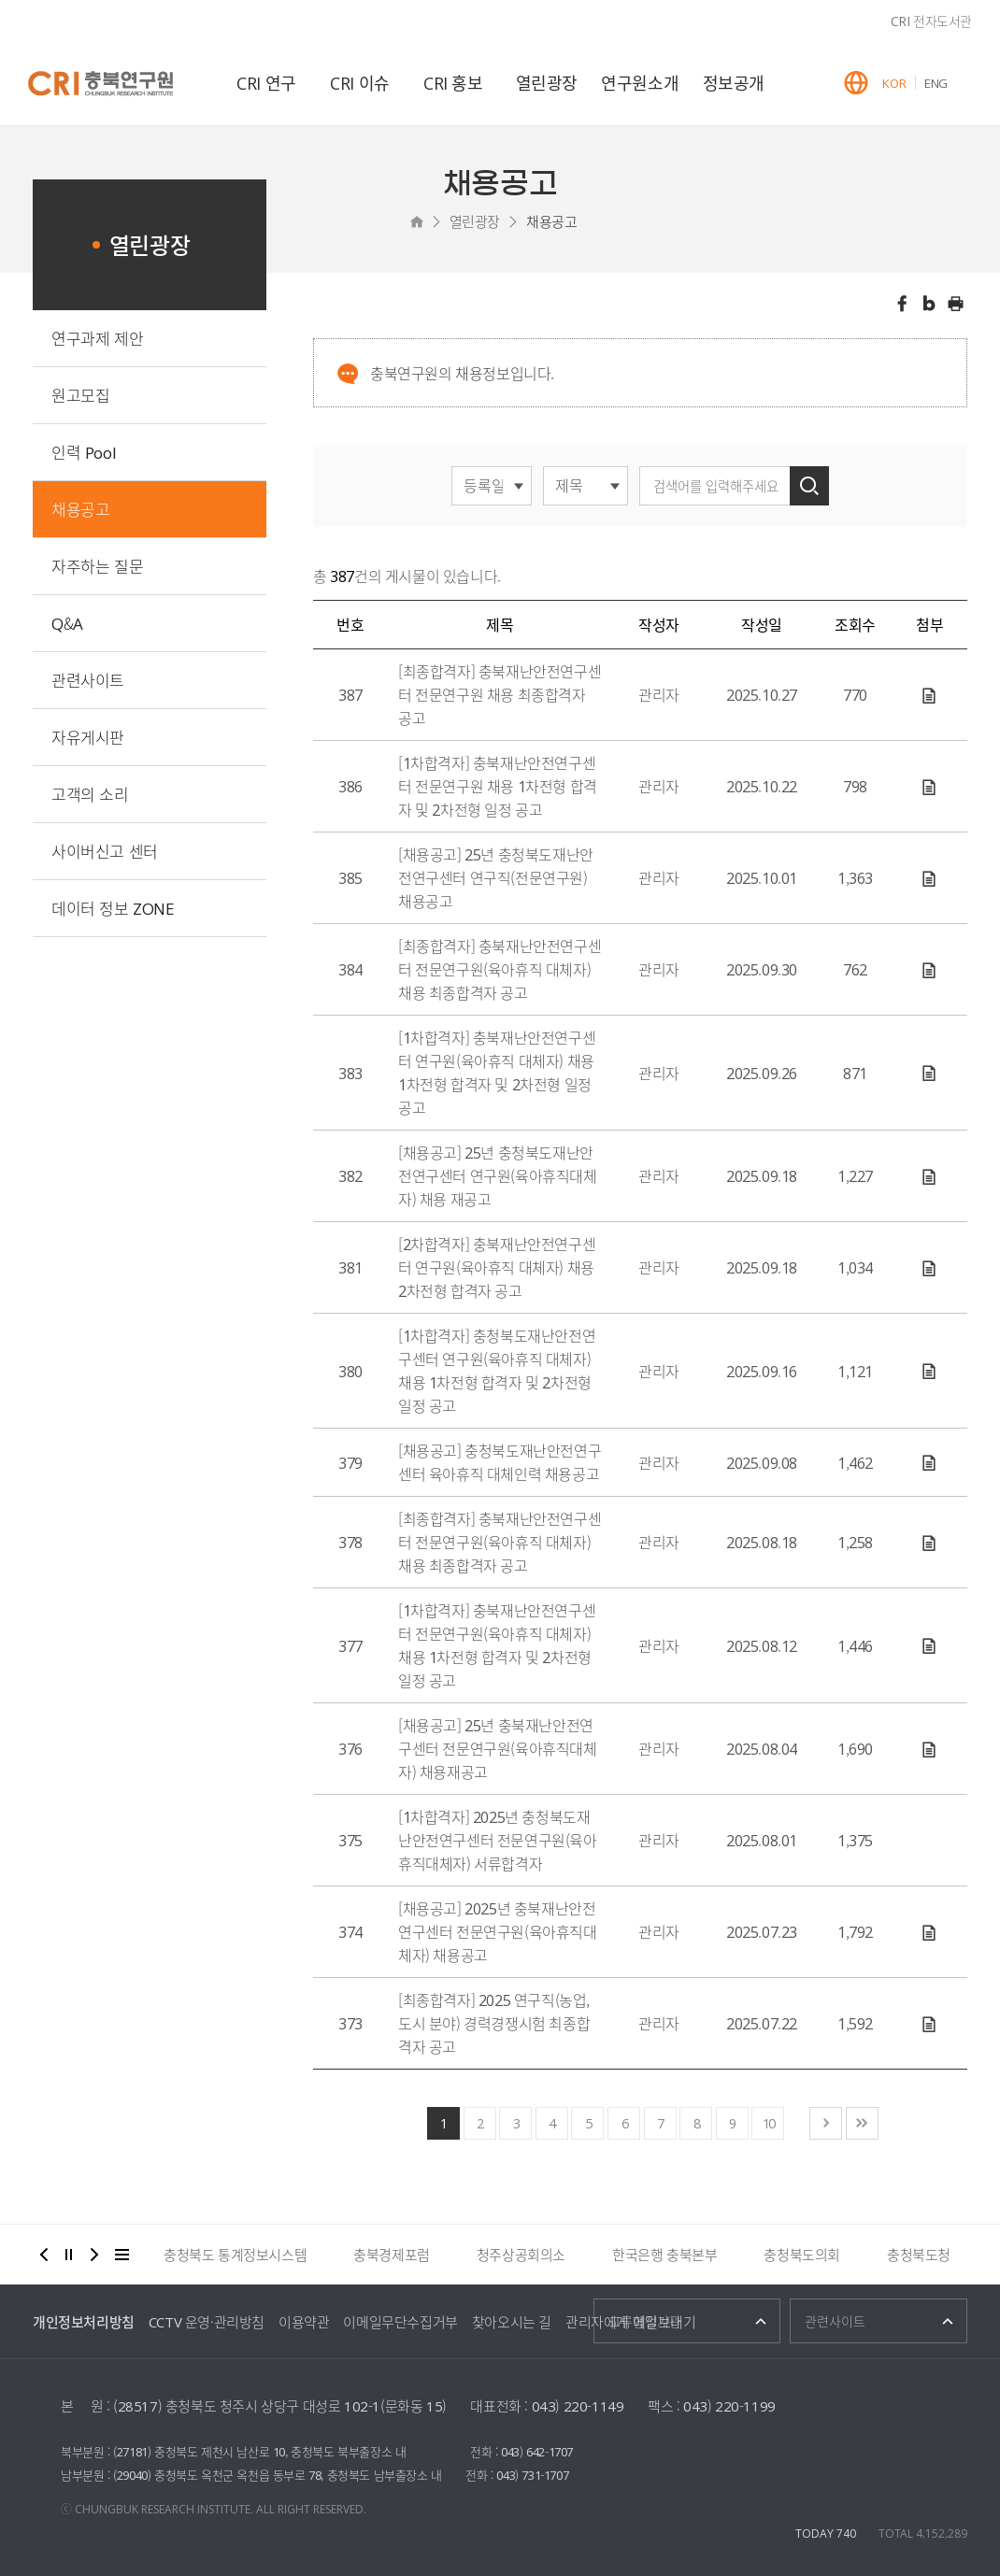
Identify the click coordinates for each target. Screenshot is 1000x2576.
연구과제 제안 (97, 337)
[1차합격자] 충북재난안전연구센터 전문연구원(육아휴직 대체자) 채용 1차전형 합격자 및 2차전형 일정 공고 (496, 1645)
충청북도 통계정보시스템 (235, 2254)
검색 (809, 485)
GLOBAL (856, 82)
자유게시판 (87, 736)
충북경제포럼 (391, 2254)
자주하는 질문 (97, 565)
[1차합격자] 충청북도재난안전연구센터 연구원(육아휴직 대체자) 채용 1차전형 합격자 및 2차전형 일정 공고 (496, 1370)
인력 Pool (83, 451)
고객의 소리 (90, 793)
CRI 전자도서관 (931, 20)
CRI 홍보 (453, 82)
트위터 (929, 303)
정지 (69, 2254)
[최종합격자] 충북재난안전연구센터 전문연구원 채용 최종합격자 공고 (499, 694)
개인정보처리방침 (84, 2322)
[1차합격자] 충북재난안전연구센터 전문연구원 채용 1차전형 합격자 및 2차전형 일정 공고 (497, 785)
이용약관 (304, 2322)
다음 (94, 2254)
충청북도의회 (802, 2254)
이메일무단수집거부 (400, 2322)
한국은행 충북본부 (664, 2254)
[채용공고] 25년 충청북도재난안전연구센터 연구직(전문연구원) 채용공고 (495, 877)
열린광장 (547, 82)
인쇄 (956, 303)
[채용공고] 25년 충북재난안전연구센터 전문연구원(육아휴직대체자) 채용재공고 (497, 1748)
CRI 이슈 (360, 82)
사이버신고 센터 (104, 850)
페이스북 (902, 303)
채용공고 (551, 221)
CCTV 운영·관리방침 (206, 2322)
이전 (44, 2254)
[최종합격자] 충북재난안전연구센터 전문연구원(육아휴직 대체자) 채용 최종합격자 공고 (499, 968)
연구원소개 (640, 82)
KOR (894, 83)
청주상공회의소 (521, 2254)
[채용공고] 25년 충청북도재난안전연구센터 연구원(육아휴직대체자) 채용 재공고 (497, 1175)
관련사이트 (87, 679)
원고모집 (80, 394)
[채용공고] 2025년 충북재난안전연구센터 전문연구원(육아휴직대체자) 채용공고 (497, 1931)
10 (768, 2123)
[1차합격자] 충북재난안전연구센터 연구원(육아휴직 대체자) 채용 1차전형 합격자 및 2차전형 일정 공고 (496, 1072)
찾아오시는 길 (511, 2322)
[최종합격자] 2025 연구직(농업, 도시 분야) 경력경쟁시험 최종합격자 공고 (494, 2022)
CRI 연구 (266, 82)
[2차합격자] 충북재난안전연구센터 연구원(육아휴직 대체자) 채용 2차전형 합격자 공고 (496, 1267)
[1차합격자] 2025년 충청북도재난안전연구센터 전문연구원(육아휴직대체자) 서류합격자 (497, 1839)
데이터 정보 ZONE (113, 907)
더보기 (122, 2254)
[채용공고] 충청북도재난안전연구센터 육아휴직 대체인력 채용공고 (499, 1462)
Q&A (67, 622)
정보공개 (733, 82)
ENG (936, 83)
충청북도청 (918, 2254)
